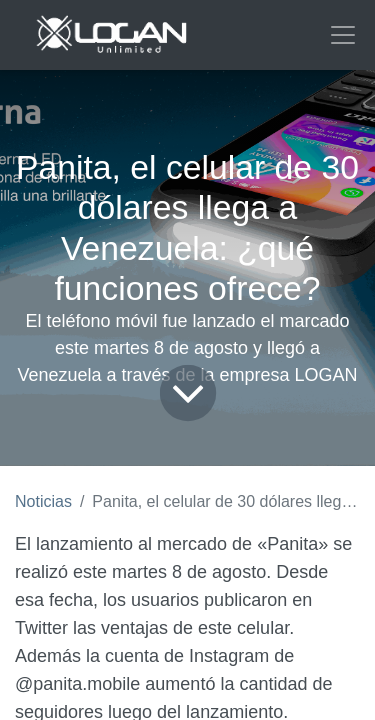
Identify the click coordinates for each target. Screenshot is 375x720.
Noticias (43, 501)
